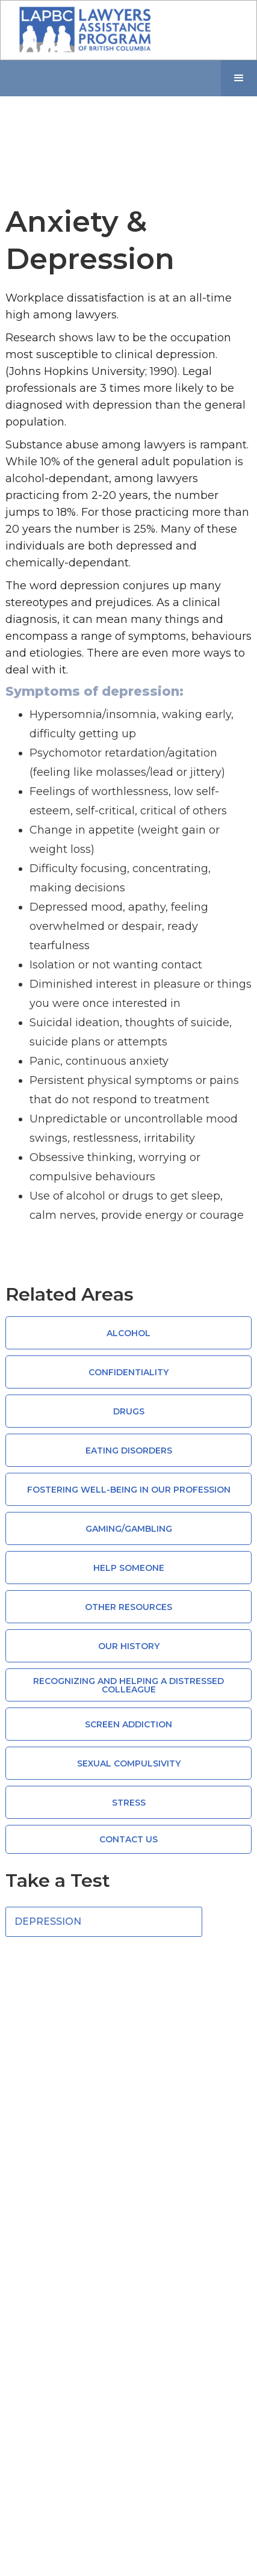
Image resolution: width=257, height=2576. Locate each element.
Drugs (128, 1411)
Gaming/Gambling (128, 1528)
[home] (81, 30)
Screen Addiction (128, 1724)
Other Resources (128, 1607)
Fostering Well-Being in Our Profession (129, 1489)
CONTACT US (128, 1839)
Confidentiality (128, 1372)
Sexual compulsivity (129, 1763)
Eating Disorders (128, 1450)
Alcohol (128, 1333)
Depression (47, 1921)
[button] (239, 78)
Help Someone (128, 1567)
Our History (128, 1646)
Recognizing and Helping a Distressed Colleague (128, 1685)
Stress (129, 1802)
